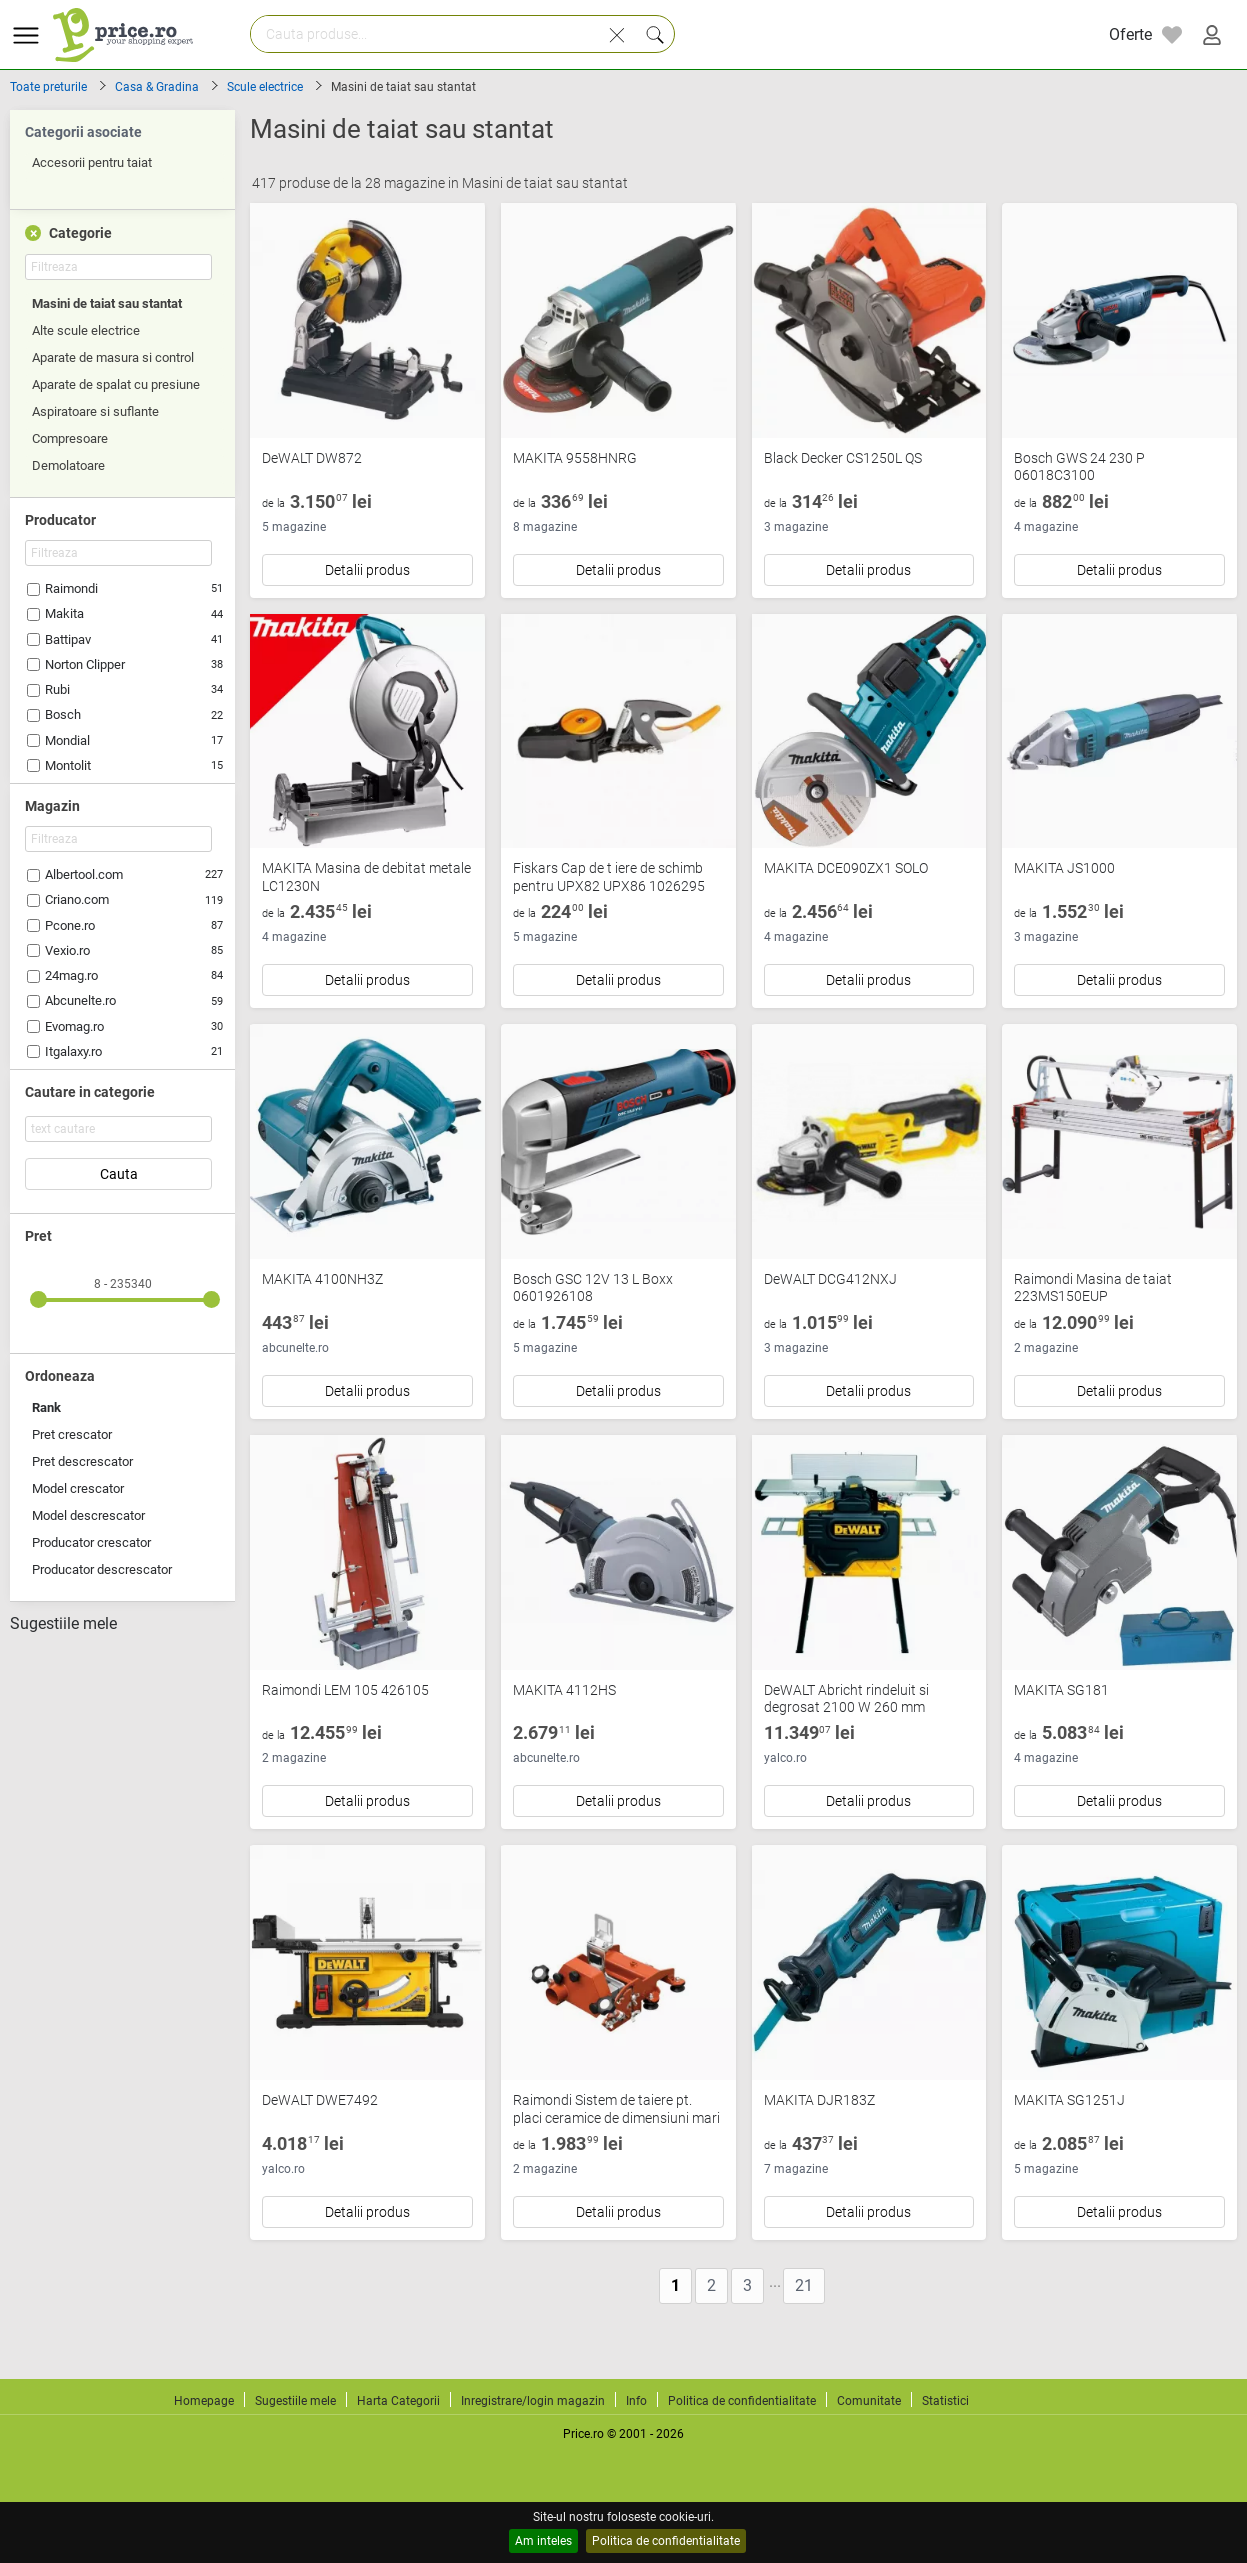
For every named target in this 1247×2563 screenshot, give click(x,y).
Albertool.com (84, 874)
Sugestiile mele (63, 1624)
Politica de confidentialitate (666, 2541)
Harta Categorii (398, 2401)
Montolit (68, 765)
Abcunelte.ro (80, 1000)
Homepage (204, 2401)
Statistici (945, 2401)
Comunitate (869, 2401)
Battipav (68, 639)
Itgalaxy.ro (73, 1051)
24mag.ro (71, 975)
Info (636, 2401)
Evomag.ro (74, 1026)
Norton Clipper (85, 664)
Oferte (1130, 34)
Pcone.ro (70, 925)
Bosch (63, 714)
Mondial (67, 740)
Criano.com (77, 899)
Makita (64, 613)
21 (804, 2285)
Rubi (57, 689)
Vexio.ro (67, 950)
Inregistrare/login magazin (533, 2401)
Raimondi (71, 588)
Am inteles (543, 2541)
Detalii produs (367, 570)
